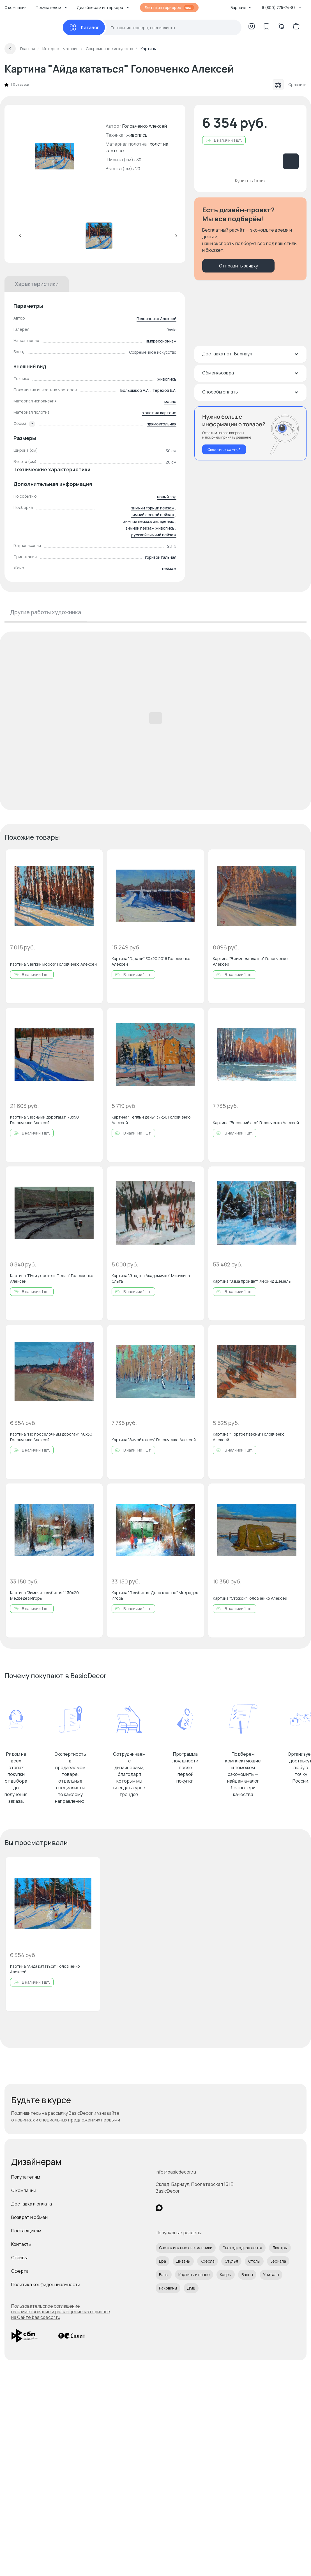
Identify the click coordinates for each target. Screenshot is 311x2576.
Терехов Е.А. (164, 390)
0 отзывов (21, 84)
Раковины (168, 2288)
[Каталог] (84, 27)
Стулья (231, 2261)
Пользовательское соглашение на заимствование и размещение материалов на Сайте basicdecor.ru (60, 2311)
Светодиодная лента (242, 2247)
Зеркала (278, 2261)
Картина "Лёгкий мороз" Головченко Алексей (53, 964)
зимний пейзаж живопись (150, 528)
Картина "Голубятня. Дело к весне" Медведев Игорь (155, 1595)
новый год (166, 496)
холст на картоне (159, 412)
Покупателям (25, 2177)
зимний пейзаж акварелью (148, 521)
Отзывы (19, 2257)
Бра (162, 2261)
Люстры (279, 2247)
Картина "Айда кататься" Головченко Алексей (45, 1969)
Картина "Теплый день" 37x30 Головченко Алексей (151, 1119)
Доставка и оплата (31, 2204)
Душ (191, 2288)
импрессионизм (161, 341)
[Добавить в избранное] (93, 858)
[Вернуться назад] (10, 48)
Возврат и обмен (29, 2217)
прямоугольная (161, 424)
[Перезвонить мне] (250, 433)
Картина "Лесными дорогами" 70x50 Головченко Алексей (44, 1119)
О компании (15, 7)
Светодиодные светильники (185, 2247)
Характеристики (37, 284)
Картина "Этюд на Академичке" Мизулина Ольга (151, 1278)
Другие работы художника (45, 612)
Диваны (183, 2261)
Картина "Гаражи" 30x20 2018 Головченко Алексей (151, 961)
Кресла (208, 2261)
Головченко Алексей (156, 318)
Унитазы (271, 2274)
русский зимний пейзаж (153, 534)
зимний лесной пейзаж (152, 514)
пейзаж (169, 568)
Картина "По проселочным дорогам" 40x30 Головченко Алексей (51, 1436)
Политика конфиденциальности (45, 2284)
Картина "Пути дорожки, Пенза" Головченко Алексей (51, 1278)
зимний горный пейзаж (152, 508)
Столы (254, 2261)
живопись (166, 379)
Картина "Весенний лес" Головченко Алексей (256, 1122)
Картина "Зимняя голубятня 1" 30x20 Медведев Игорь (44, 1595)
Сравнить (290, 84)
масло (170, 401)
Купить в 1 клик (250, 181)
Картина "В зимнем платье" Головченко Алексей (250, 961)
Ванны (247, 2274)
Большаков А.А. (134, 390)
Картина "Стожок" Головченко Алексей (250, 1598)
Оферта (20, 2271)
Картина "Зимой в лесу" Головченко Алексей (154, 1439)
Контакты (21, 2244)
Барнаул (241, 7)
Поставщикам (26, 2231)
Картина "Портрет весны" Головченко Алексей (249, 1436)
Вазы (163, 2274)
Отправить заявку (238, 266)
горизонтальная (160, 557)
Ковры (225, 2274)
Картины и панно (194, 2274)
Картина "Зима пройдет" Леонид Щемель (252, 1281)
